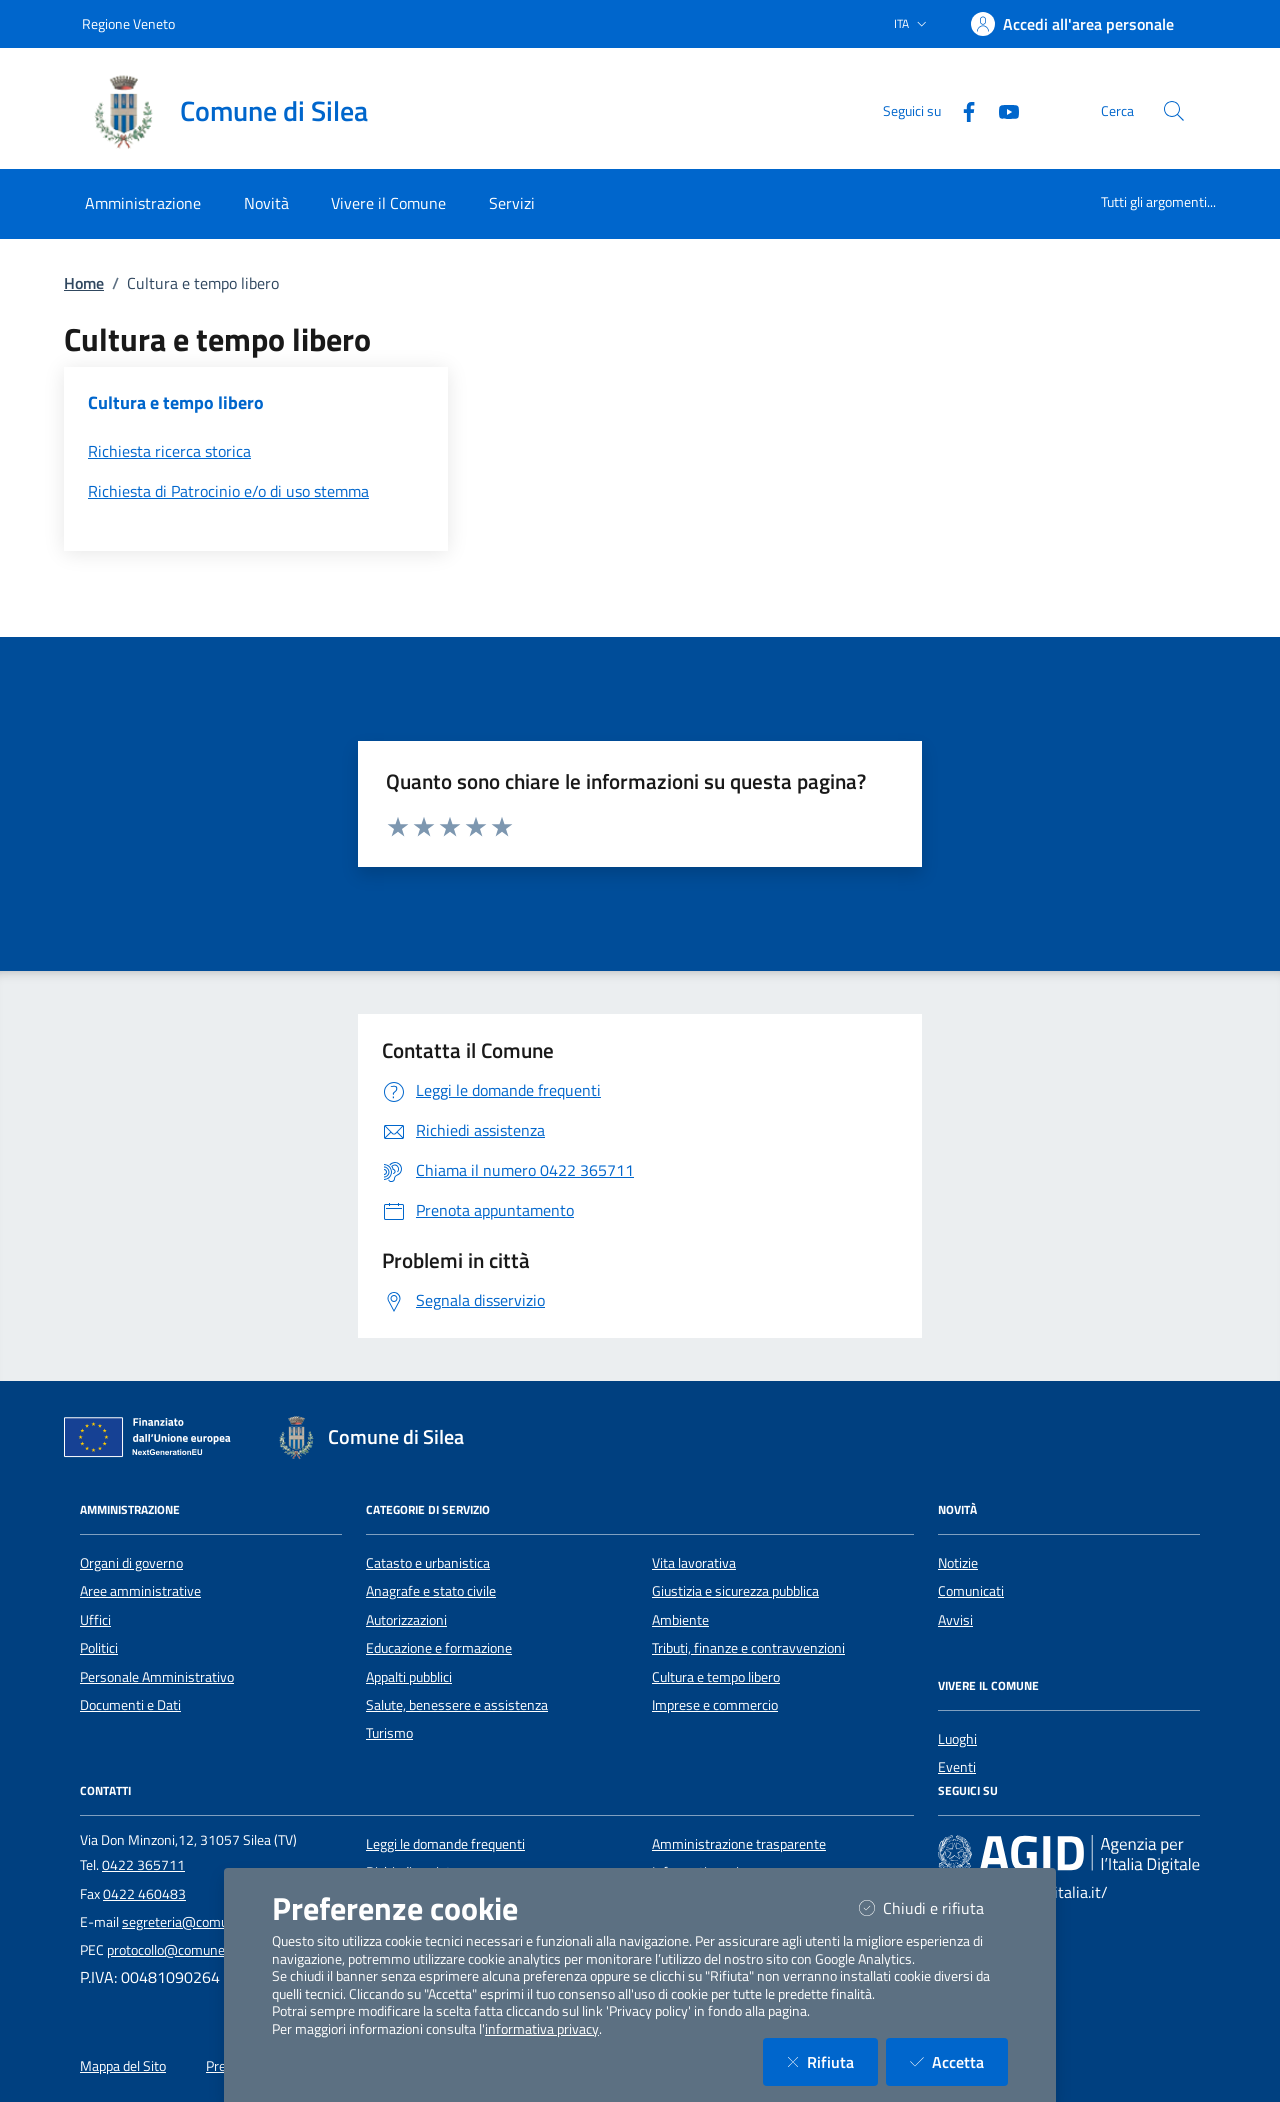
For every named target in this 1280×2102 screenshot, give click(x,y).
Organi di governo (131, 1563)
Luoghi (957, 1739)
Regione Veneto (128, 23)
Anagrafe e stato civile (431, 1591)
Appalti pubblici (409, 1677)
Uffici (95, 1620)
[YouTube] (1001, 110)
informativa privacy (542, 2029)
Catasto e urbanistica (428, 1563)
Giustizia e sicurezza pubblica (735, 1591)
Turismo (389, 1733)
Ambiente (680, 1620)
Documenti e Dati (130, 1705)
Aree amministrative (140, 1591)
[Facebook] (961, 110)
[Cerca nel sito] (1174, 111)
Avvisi (955, 1620)
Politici (99, 1648)
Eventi (957, 1767)
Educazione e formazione (439, 1648)
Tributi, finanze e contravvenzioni (748, 1648)
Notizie (958, 1563)
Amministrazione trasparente (739, 1844)
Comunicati (971, 1591)
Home (84, 283)
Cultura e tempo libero (716, 1677)
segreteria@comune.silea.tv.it (210, 1922)
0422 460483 (144, 1894)
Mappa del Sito (123, 2066)
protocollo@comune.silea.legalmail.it (214, 1950)
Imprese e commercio (715, 1705)
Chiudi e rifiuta (933, 1907)
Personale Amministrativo (157, 1677)
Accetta (959, 2061)
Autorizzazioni (406, 1620)
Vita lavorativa (694, 1563)
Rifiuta (832, 2061)
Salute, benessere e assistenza (457, 1705)
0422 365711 (143, 1865)
